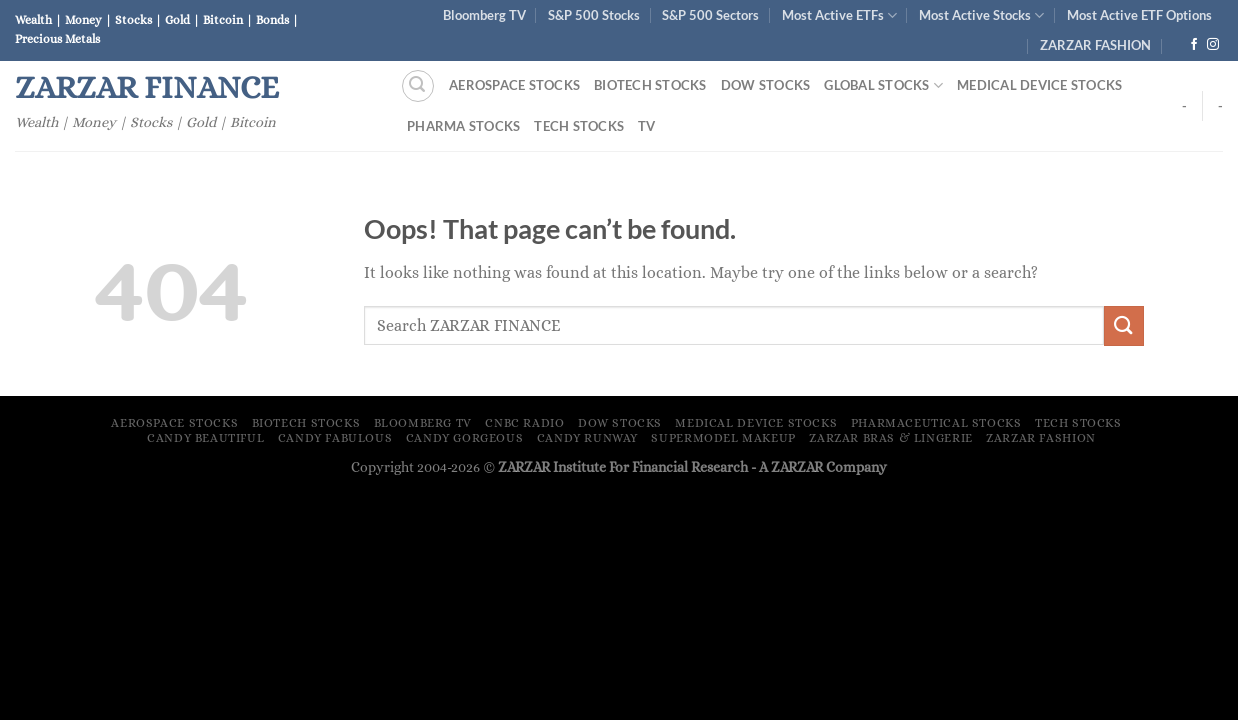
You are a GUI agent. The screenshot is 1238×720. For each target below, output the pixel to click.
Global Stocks (883, 85)
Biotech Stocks (650, 85)
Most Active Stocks (981, 15)
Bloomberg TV (484, 15)
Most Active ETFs (839, 15)
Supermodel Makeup (723, 438)
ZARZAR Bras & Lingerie (890, 438)
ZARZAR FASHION (1095, 45)
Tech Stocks (579, 126)
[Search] (418, 86)
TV (647, 126)
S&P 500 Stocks (594, 15)
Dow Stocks (766, 85)
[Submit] (1124, 325)
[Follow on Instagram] (1213, 45)
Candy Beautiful (205, 438)
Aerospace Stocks (514, 85)
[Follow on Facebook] (1194, 45)
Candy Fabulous (335, 438)
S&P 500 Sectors (710, 15)
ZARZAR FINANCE (147, 87)
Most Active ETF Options (1139, 15)
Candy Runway (587, 438)
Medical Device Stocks (1039, 85)
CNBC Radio (524, 423)
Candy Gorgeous (465, 438)
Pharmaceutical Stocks (936, 423)
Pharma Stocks (463, 126)
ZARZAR (797, 467)
